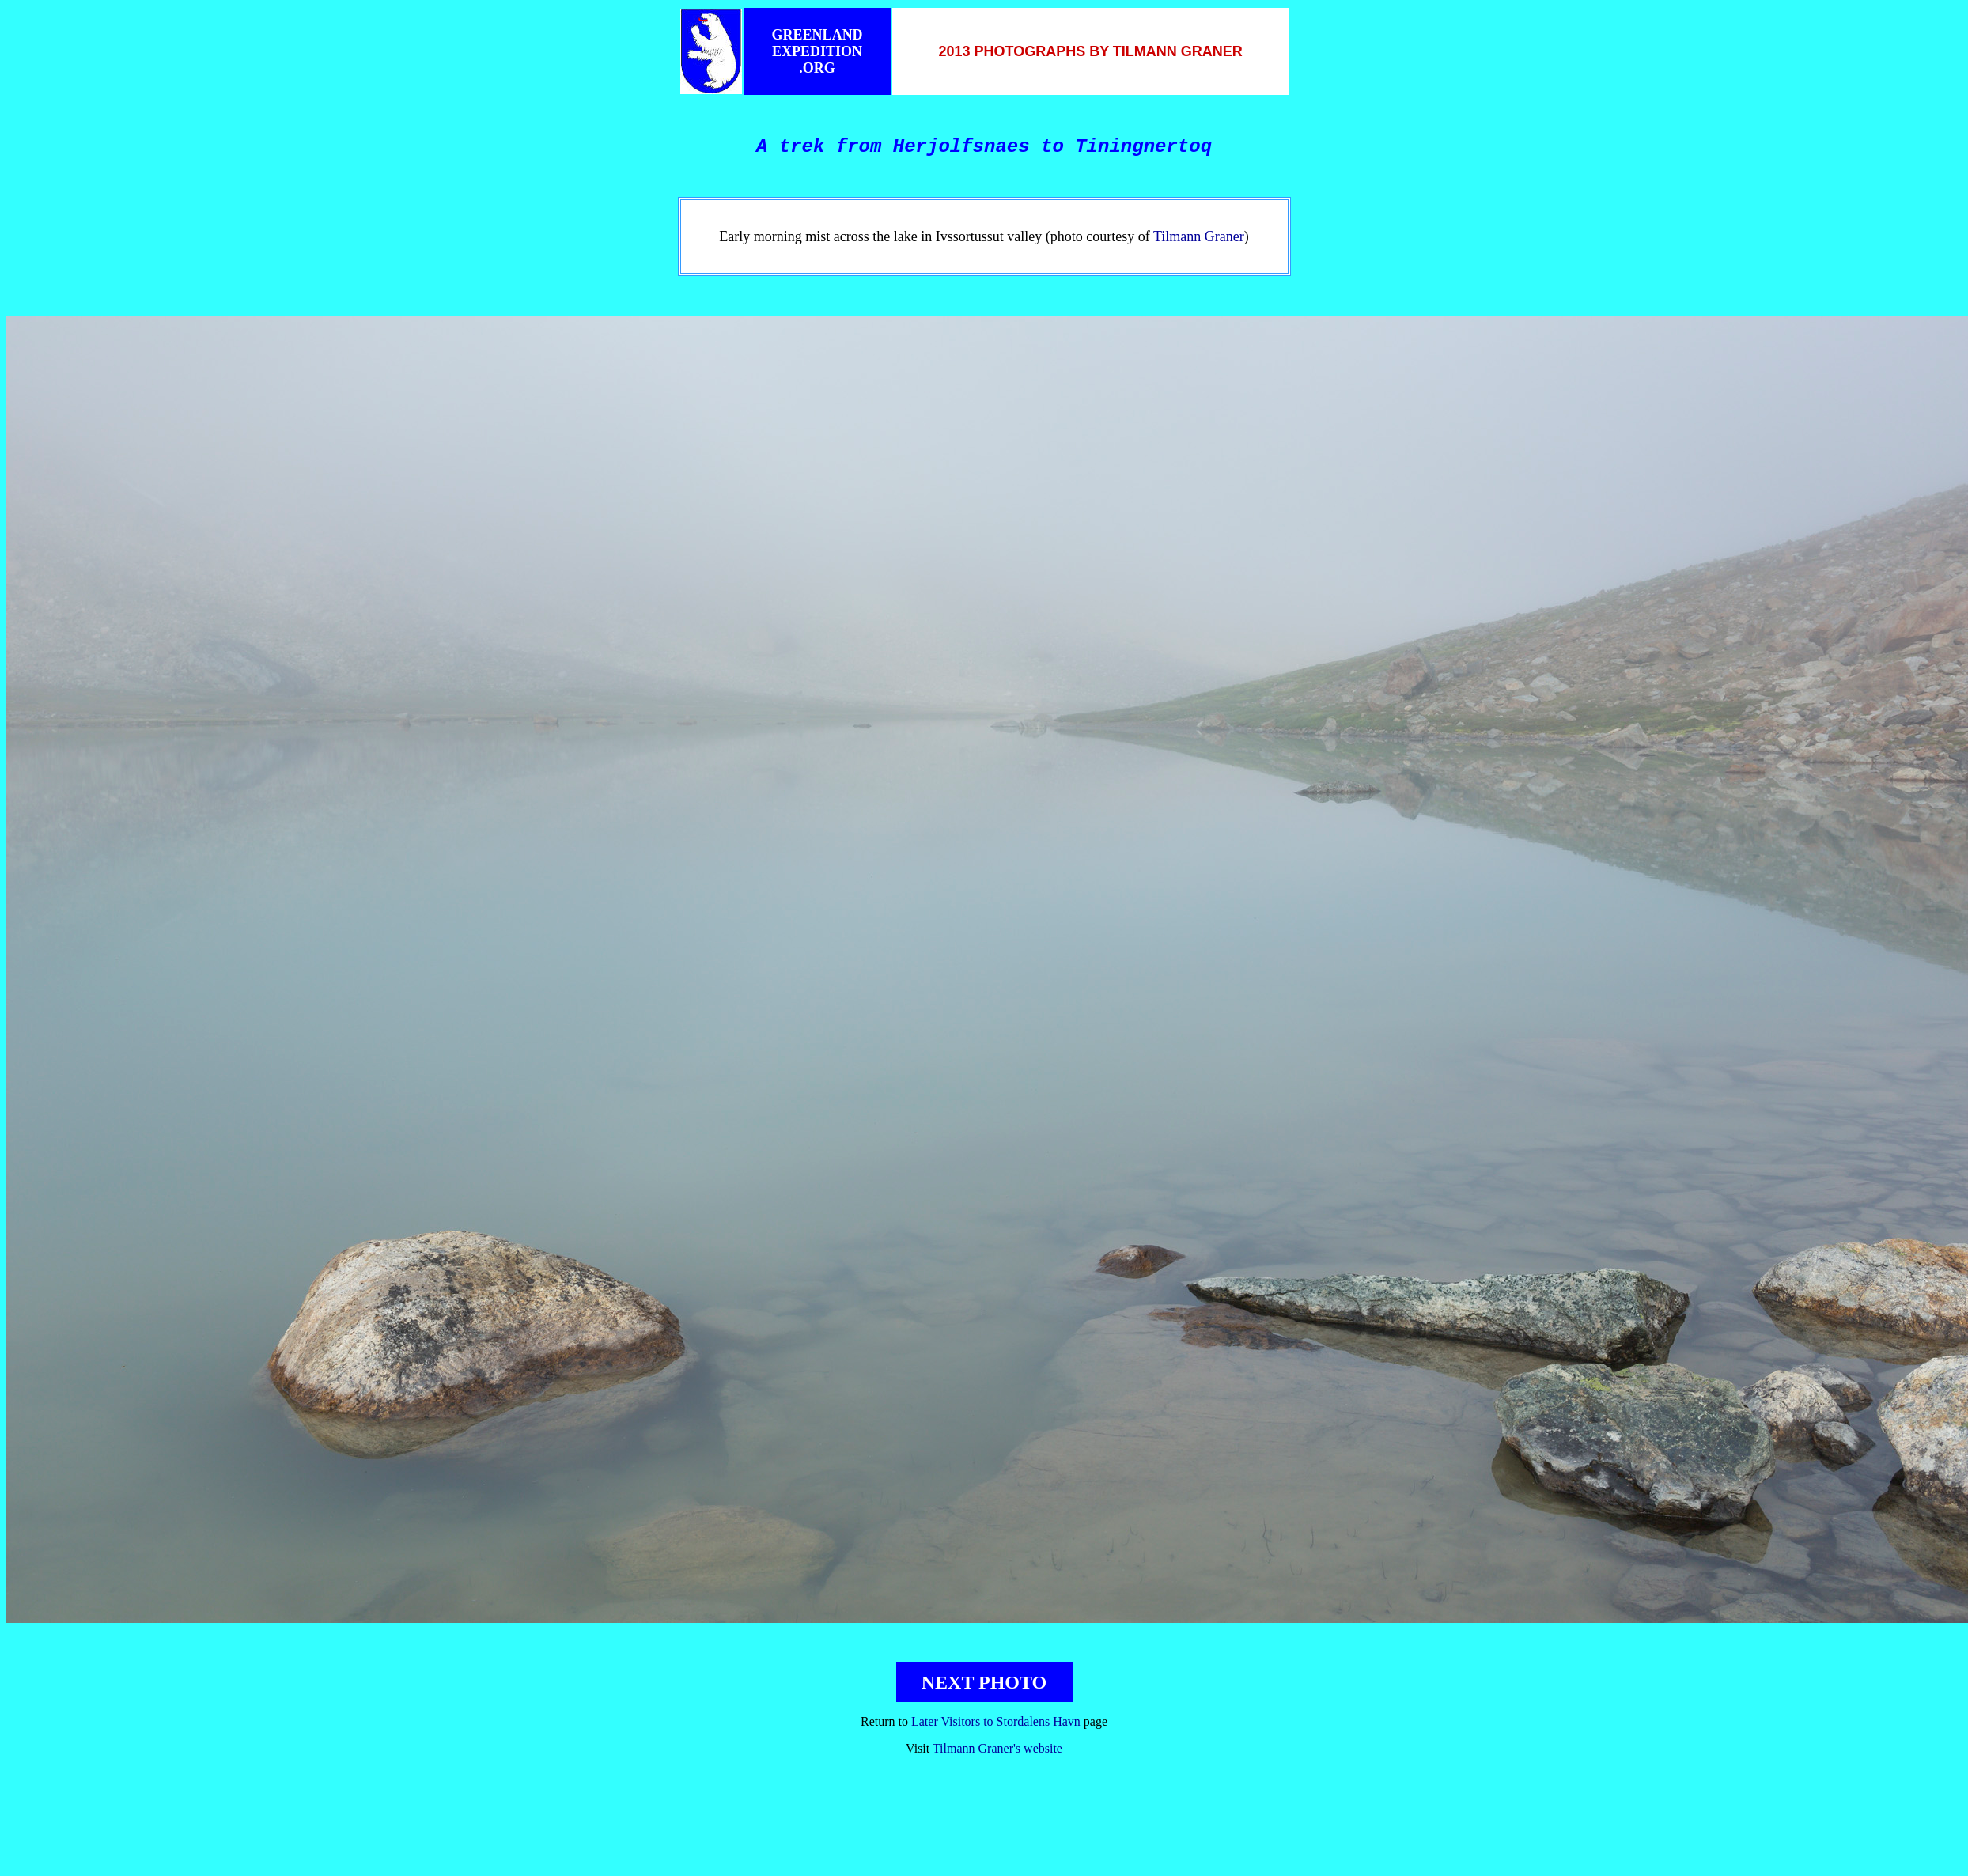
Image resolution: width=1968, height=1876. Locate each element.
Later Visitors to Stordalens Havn (996, 1721)
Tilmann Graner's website (997, 1748)
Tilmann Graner (1198, 236)
